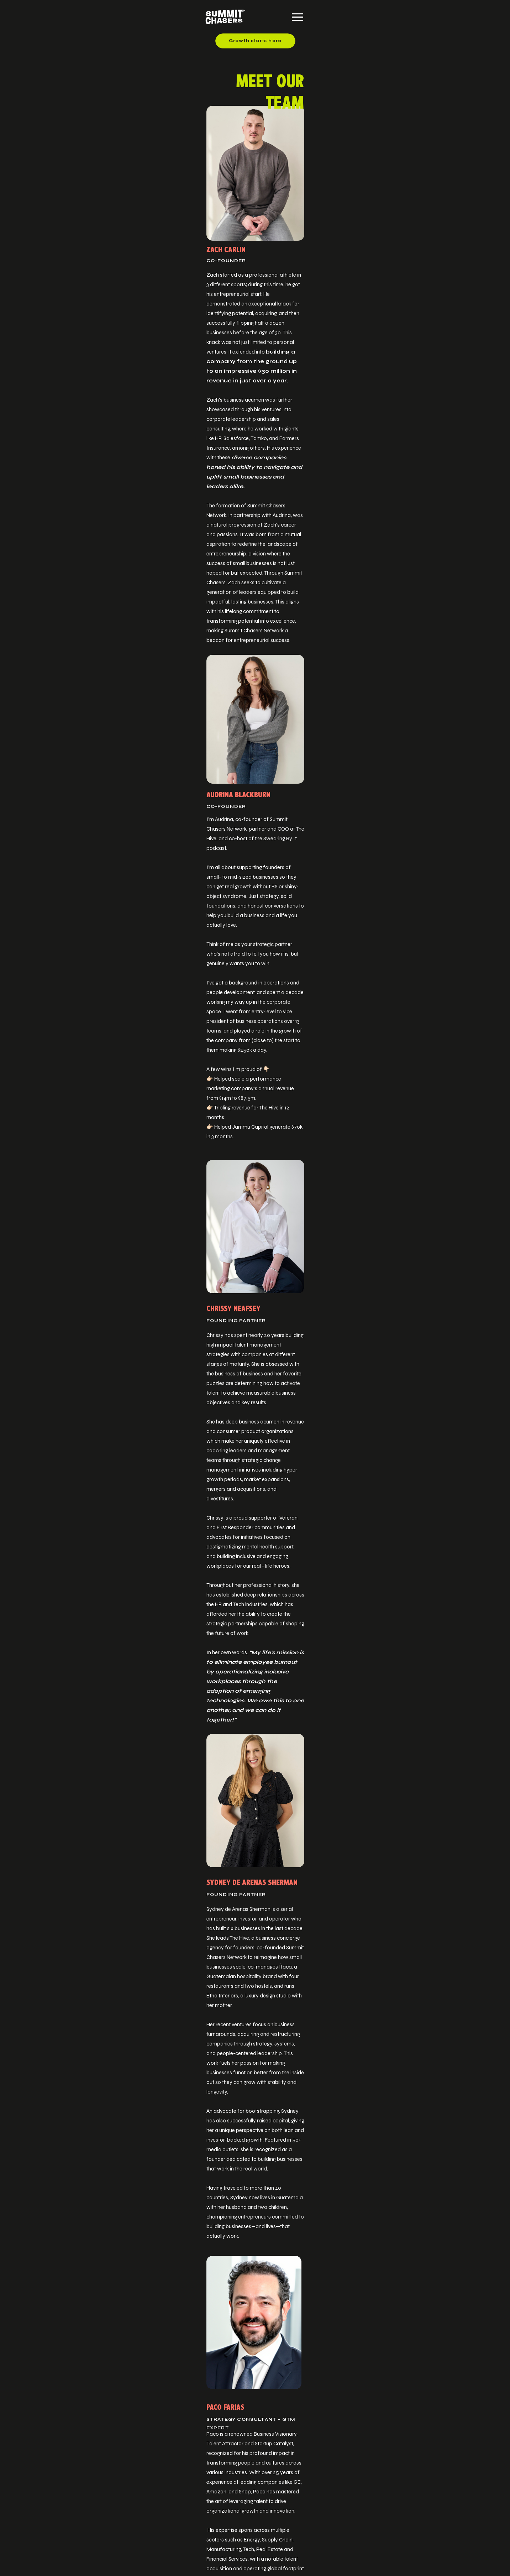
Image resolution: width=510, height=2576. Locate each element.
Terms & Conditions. (431, 2546)
